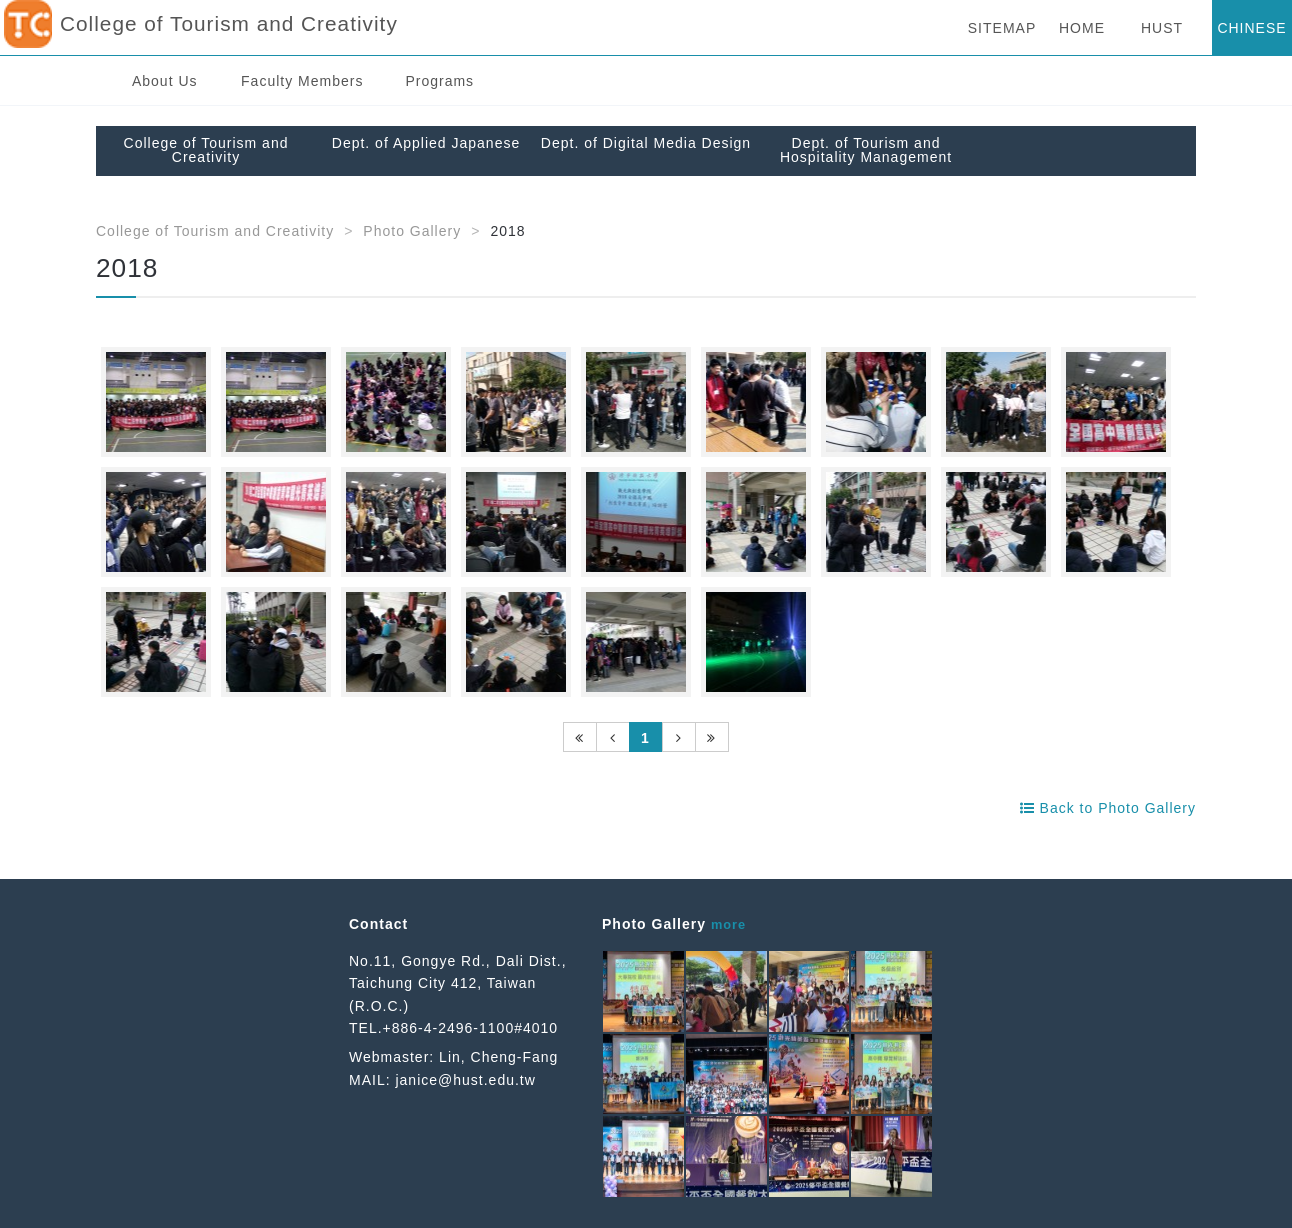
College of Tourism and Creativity (206, 150)
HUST (1162, 28)
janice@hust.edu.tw (465, 1080)
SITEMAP (1002, 28)
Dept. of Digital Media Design (646, 143)
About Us (165, 81)
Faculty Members (302, 81)
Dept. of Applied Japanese (426, 143)
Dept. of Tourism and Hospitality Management (866, 150)
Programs (439, 81)
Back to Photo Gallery (1108, 808)
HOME (1082, 28)
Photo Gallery (412, 231)
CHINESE (1251, 28)
